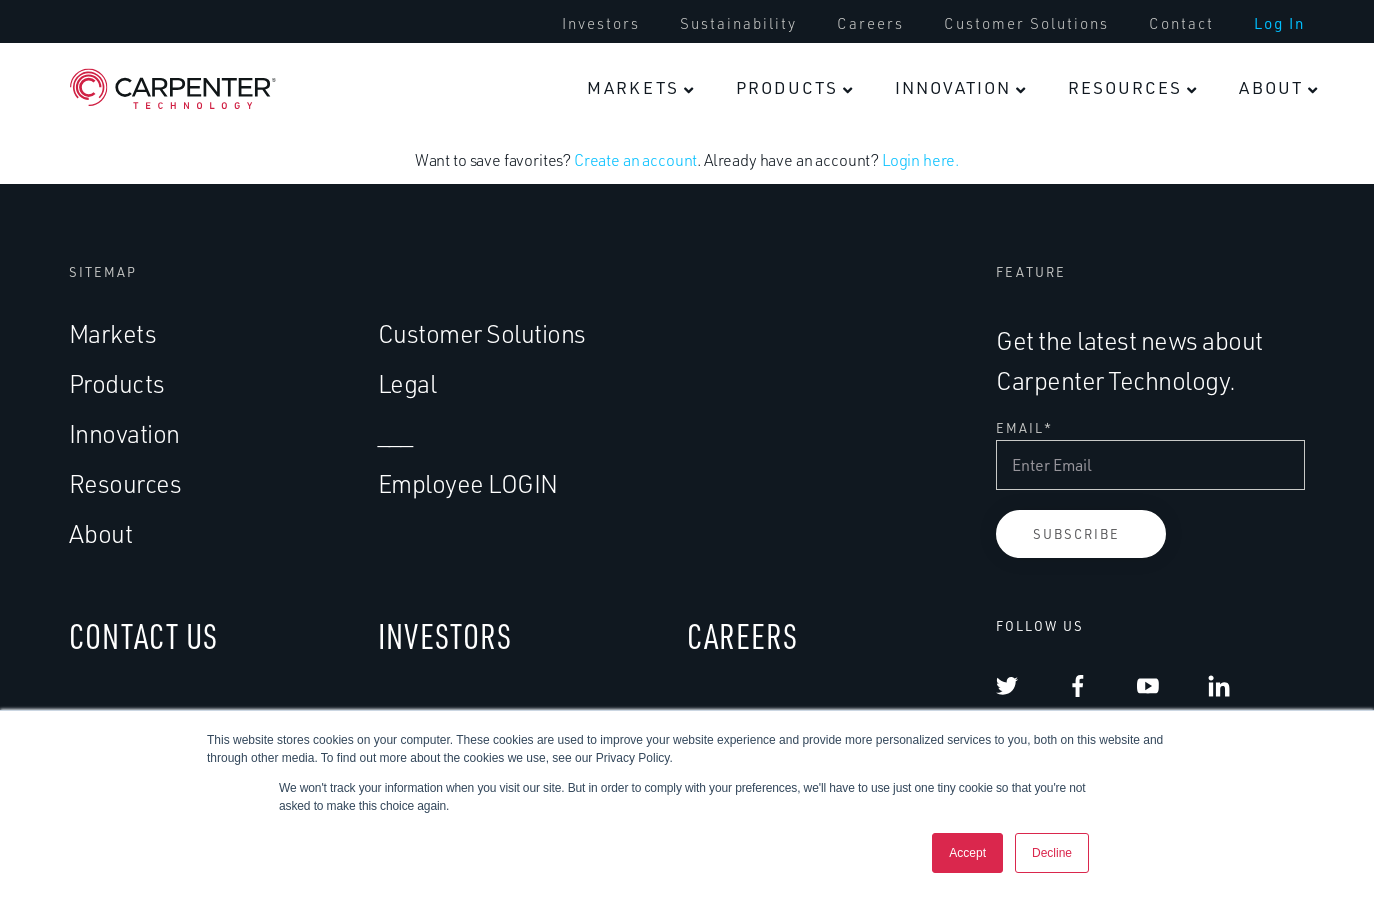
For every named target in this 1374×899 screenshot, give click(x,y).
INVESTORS (445, 636)
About (1271, 87)
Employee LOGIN (468, 483)
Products (787, 87)
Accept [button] (967, 853)
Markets (633, 87)
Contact (1181, 24)
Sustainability (738, 24)
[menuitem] (601, 24)
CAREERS (742, 636)
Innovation (953, 87)
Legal (407, 383)
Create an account (635, 161)
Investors (601, 24)
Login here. (920, 161)
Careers (870, 24)
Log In (1279, 24)
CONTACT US (143, 636)
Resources (1125, 87)
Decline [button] (1052, 853)
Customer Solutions (1026, 24)
